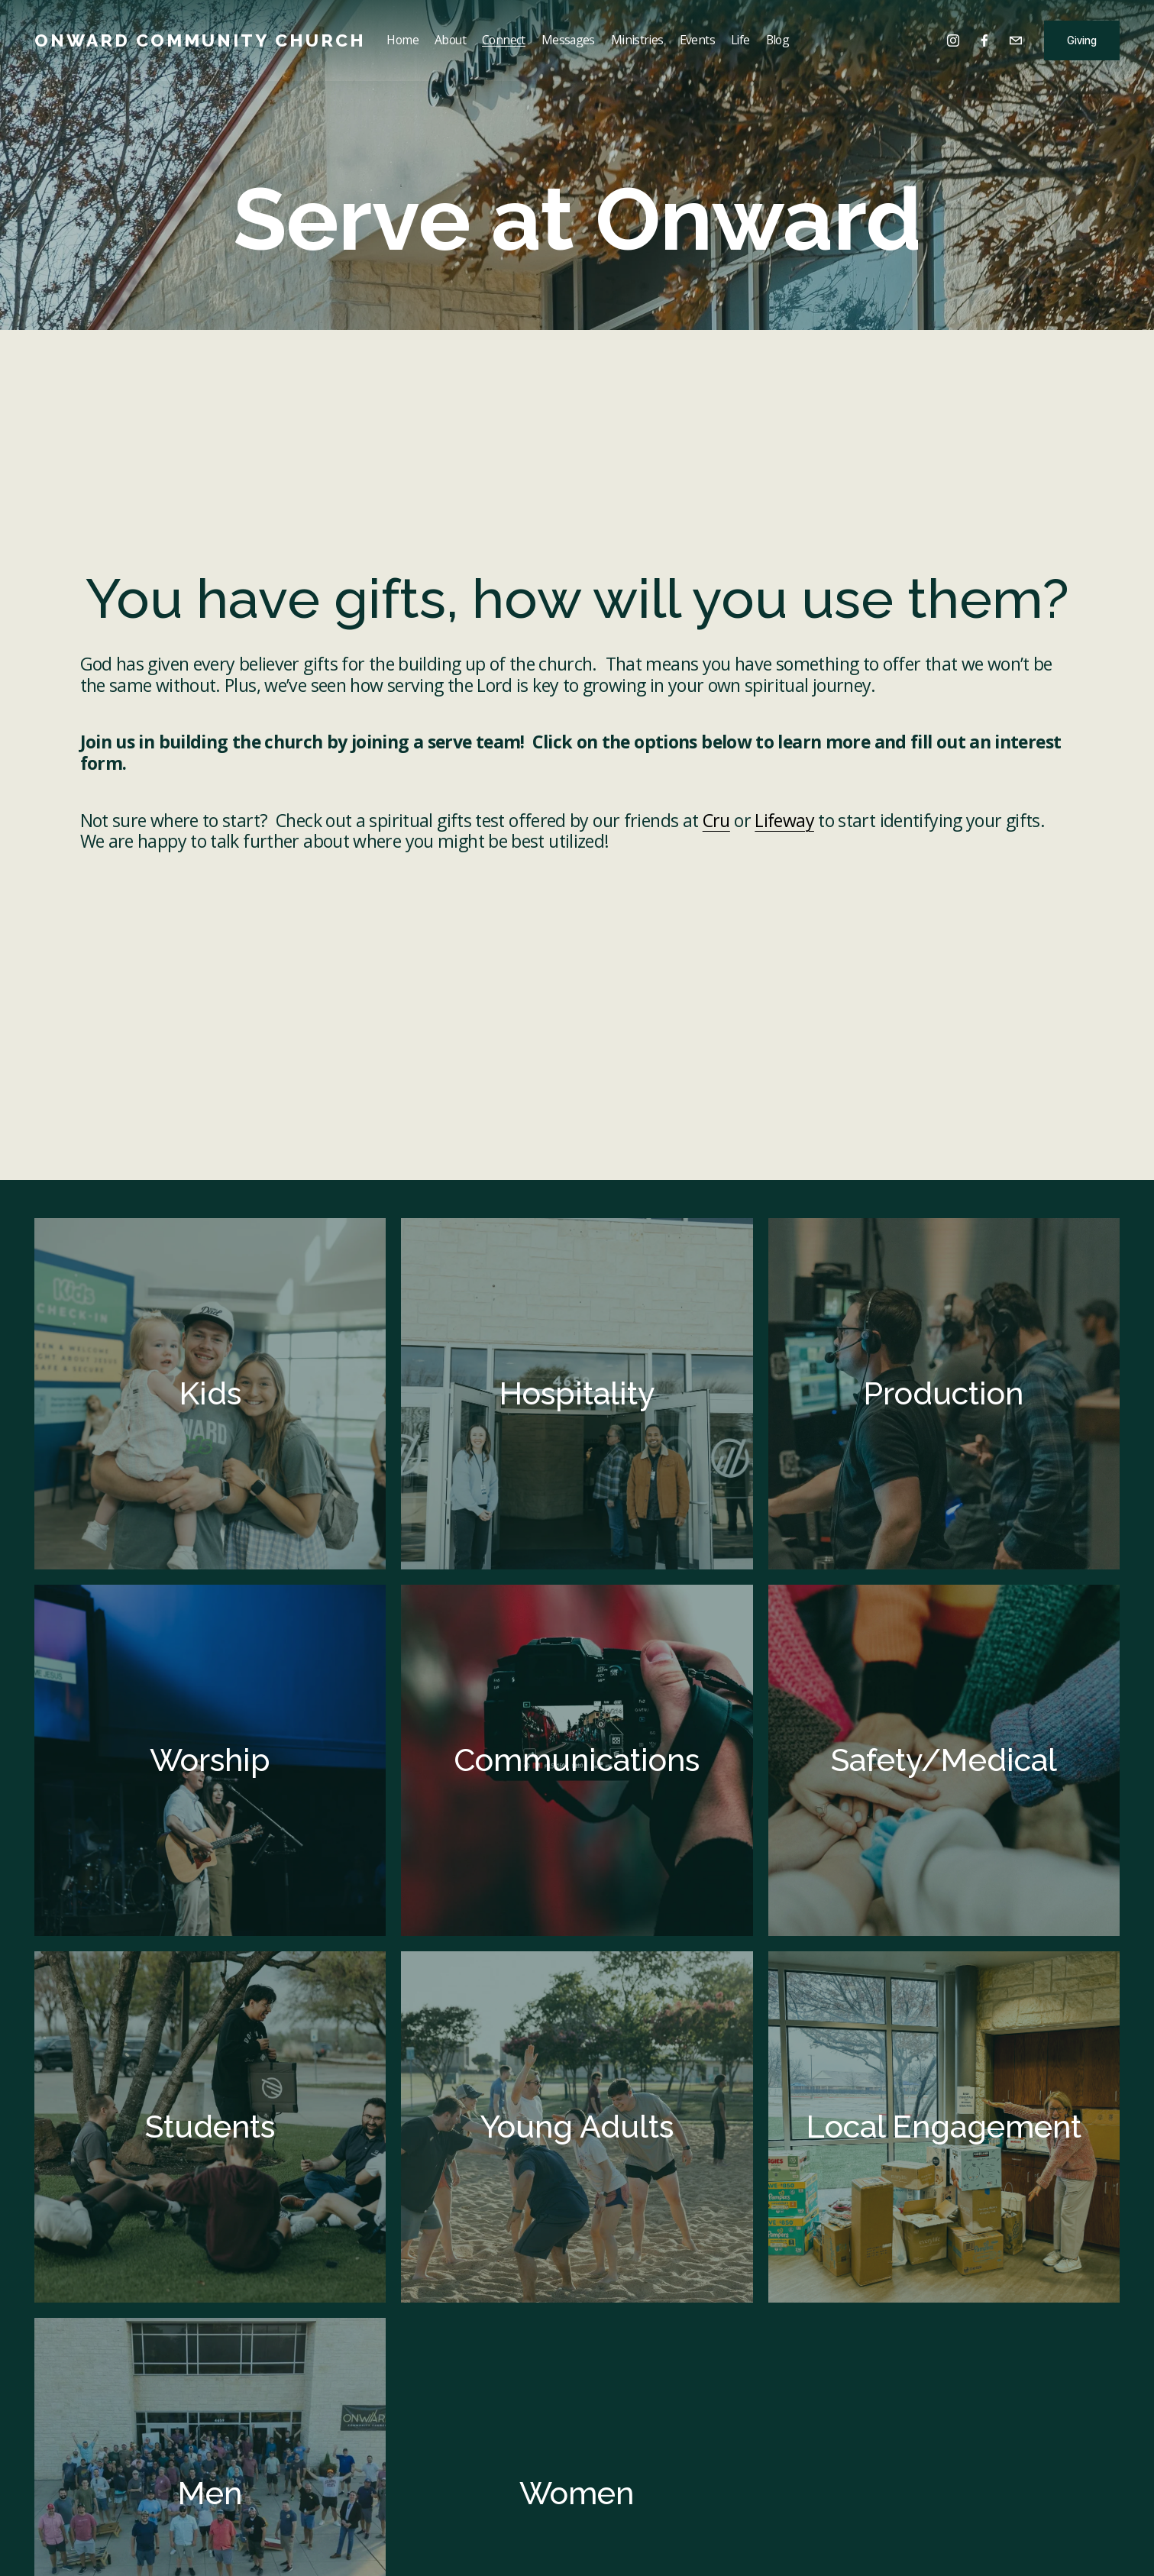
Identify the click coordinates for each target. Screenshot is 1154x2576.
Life (740, 40)
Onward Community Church (200, 40)
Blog (777, 40)
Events (697, 40)
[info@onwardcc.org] (1015, 40)
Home (402, 40)
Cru (716, 820)
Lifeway (784, 820)
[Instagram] (953, 40)
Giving (1082, 40)
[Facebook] (984, 40)
